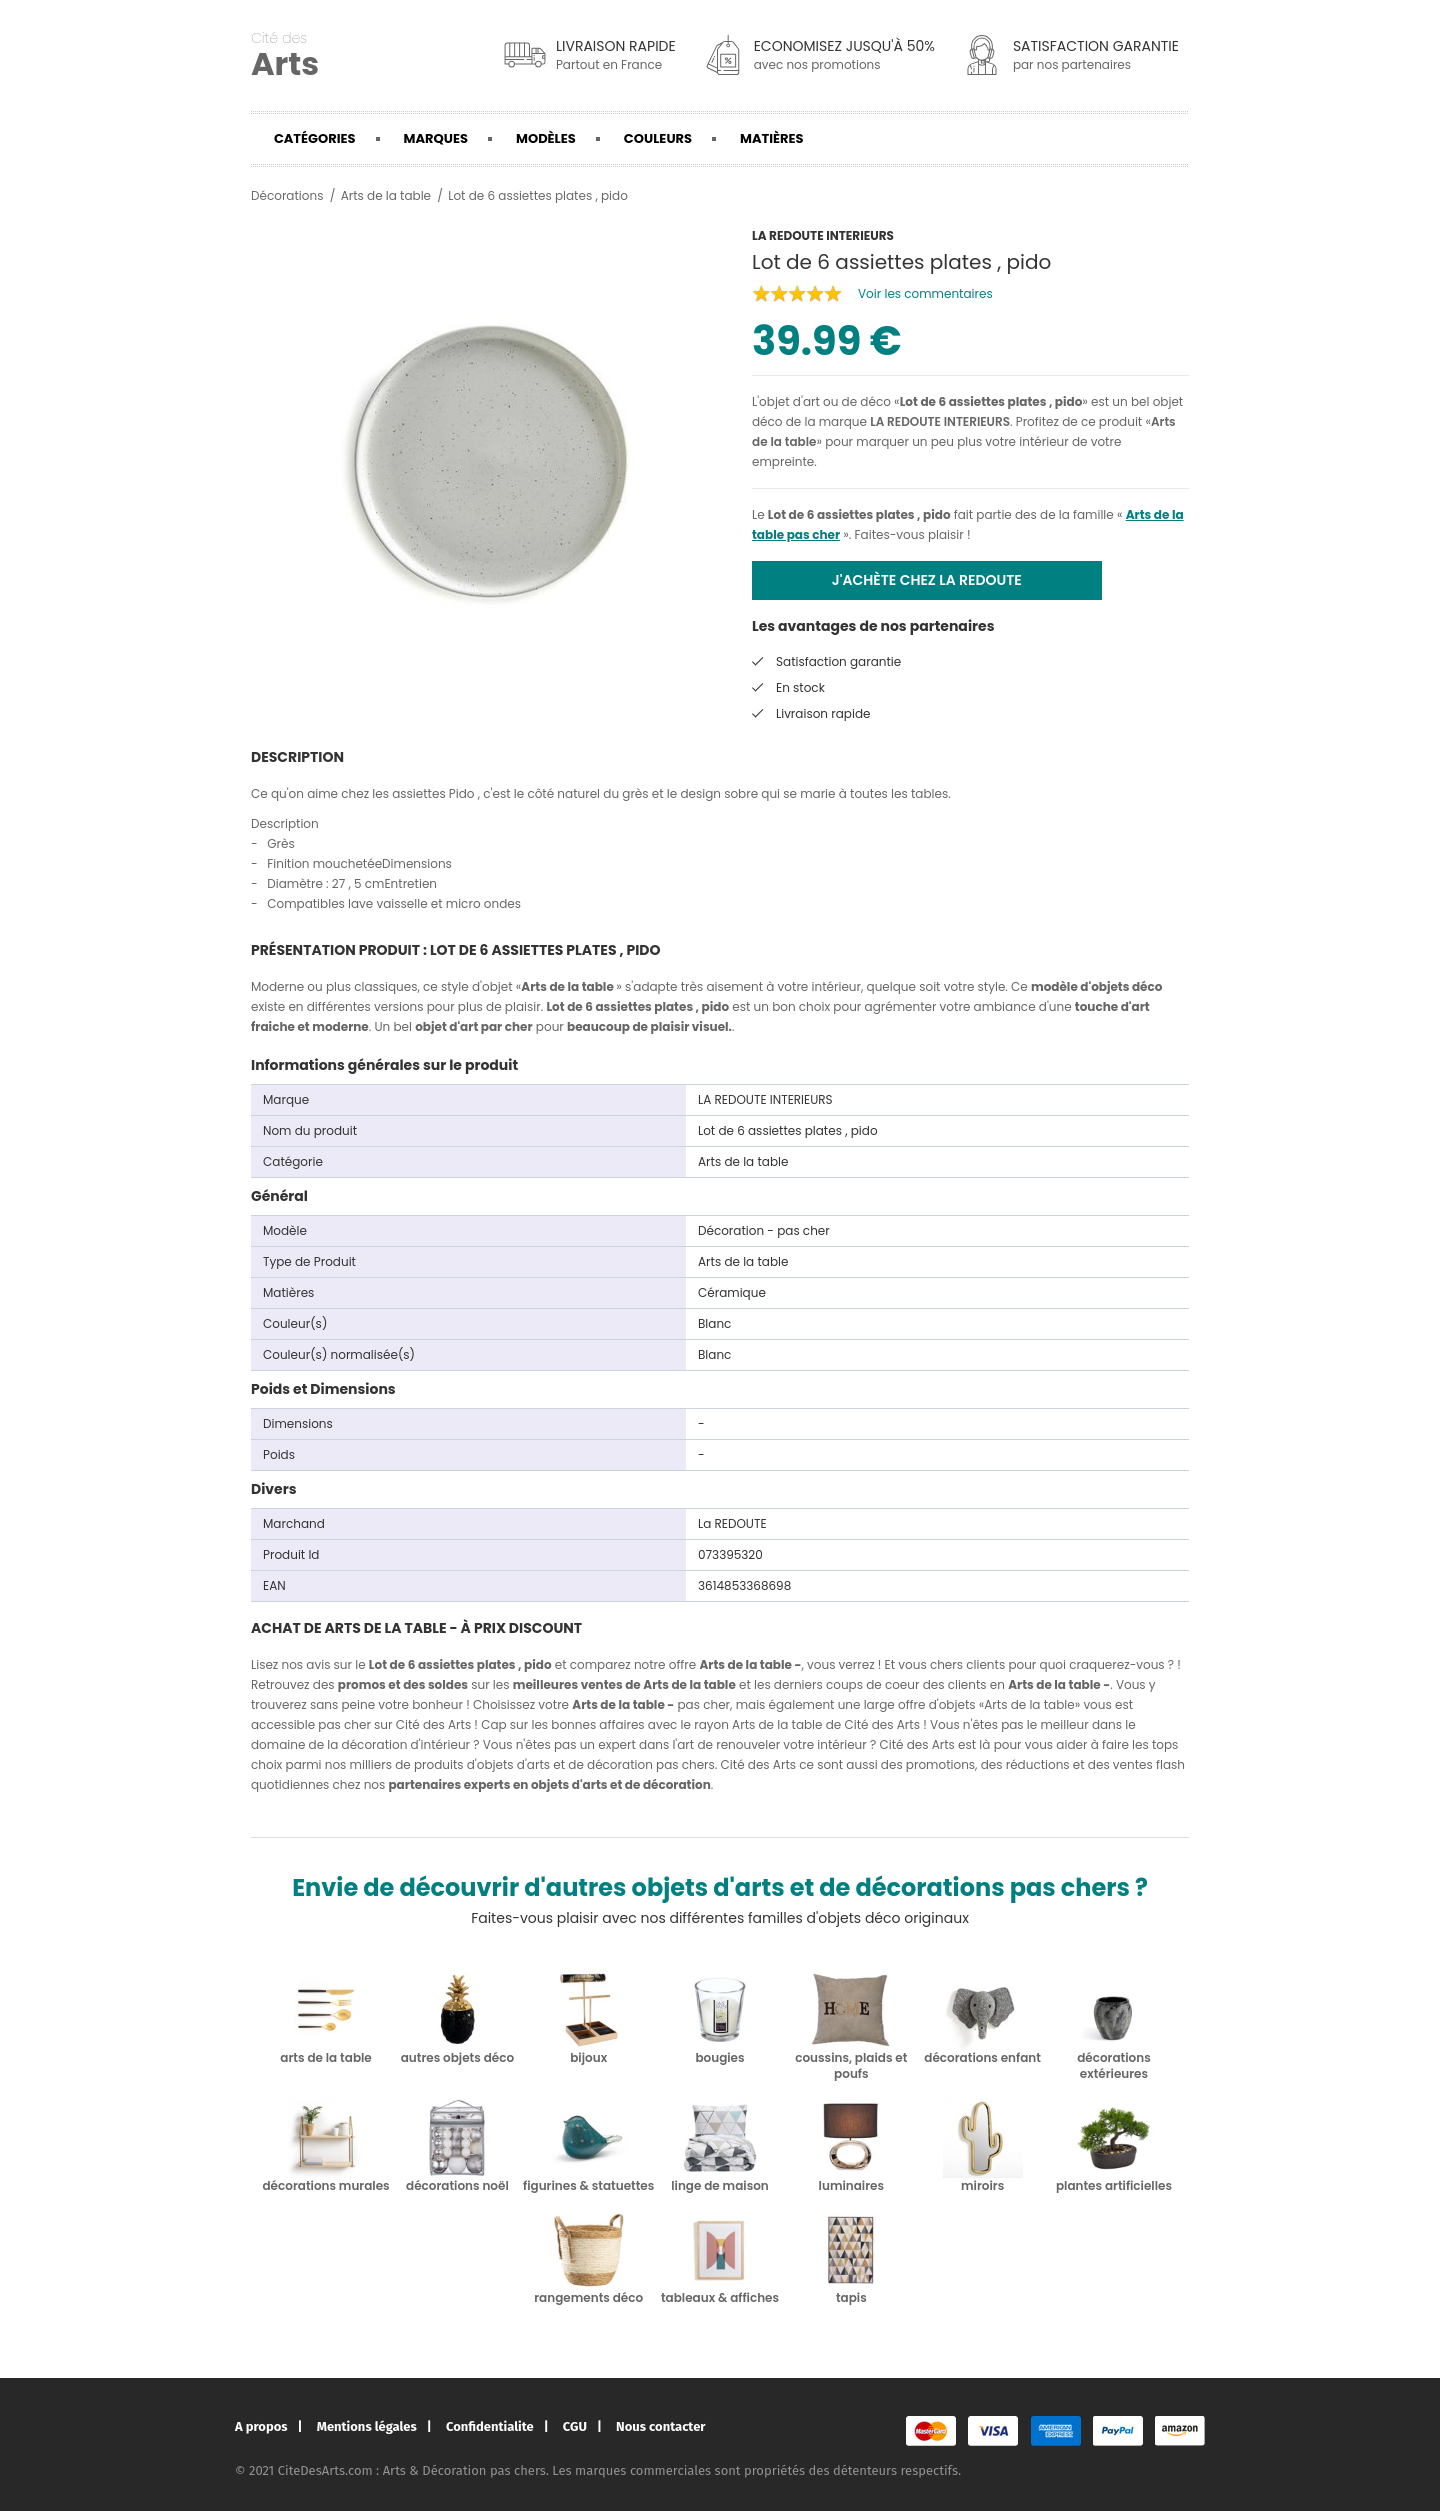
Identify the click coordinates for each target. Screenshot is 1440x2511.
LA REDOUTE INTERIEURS (940, 421)
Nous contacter (660, 2426)
